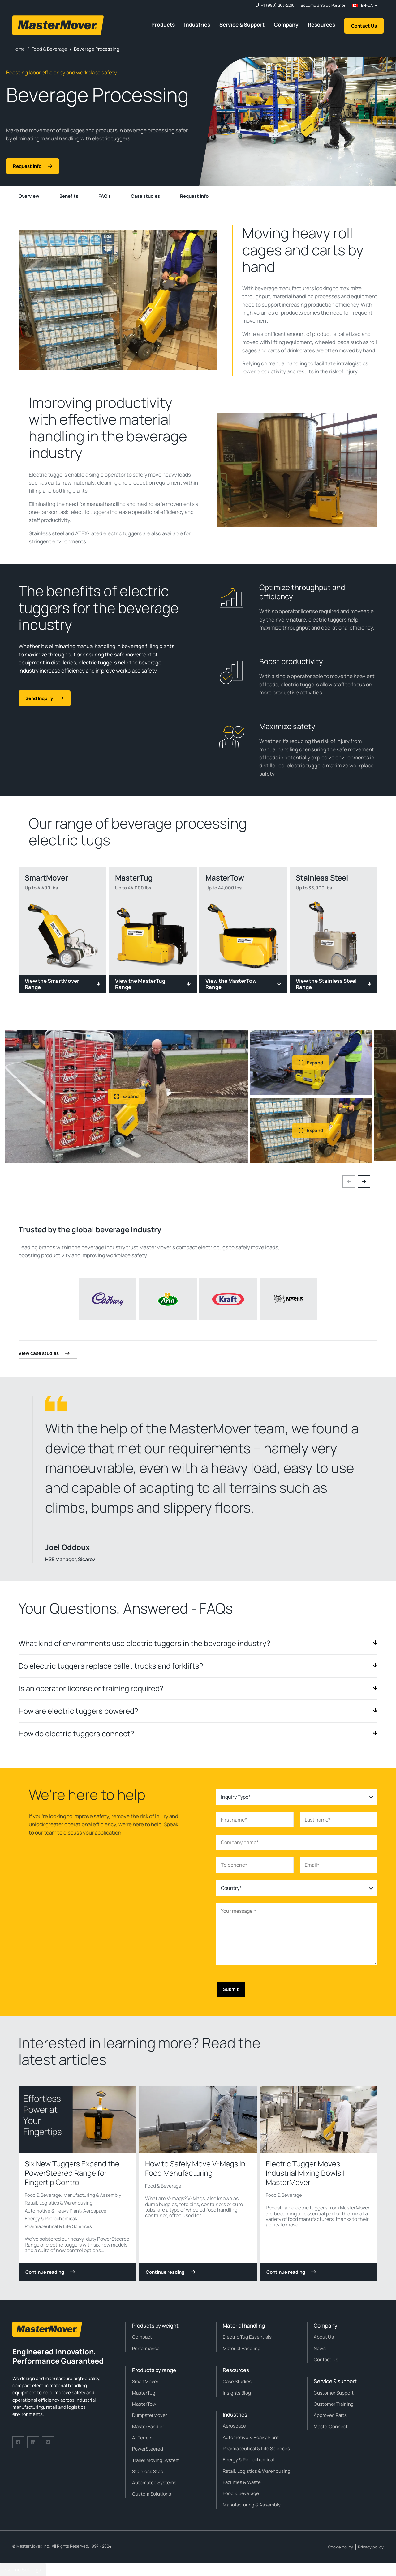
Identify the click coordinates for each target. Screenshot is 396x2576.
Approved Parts (330, 2415)
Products (163, 24)
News (320, 2348)
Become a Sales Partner (323, 5)
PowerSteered (147, 2449)
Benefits (68, 196)
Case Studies (237, 2381)
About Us (324, 2337)
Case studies (145, 196)
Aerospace (94, 2211)
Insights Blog (237, 2393)
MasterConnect (331, 2426)
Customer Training (334, 2404)
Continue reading (50, 2272)
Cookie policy (340, 2547)
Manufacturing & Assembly (92, 2195)
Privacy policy (371, 2547)
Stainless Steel (148, 2471)
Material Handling (241, 2348)
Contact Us (364, 26)
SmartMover (145, 2381)
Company (286, 24)
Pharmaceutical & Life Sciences (58, 2226)
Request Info (194, 196)
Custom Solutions (151, 2494)
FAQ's (104, 196)
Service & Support (242, 24)
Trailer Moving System (156, 2460)
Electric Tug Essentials (247, 2337)
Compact (142, 2337)
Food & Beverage (43, 2195)
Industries (197, 24)
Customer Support (334, 2393)
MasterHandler (148, 2426)
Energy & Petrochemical (50, 2218)
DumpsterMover (149, 2415)
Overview (29, 196)
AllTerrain (142, 2437)
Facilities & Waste (242, 2482)
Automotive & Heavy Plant (53, 2211)
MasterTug (143, 2393)
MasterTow (144, 2404)
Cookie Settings (23, 2569)
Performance (146, 2348)
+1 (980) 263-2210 (278, 5)
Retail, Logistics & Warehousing (59, 2203)
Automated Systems (154, 2482)
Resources (321, 24)
